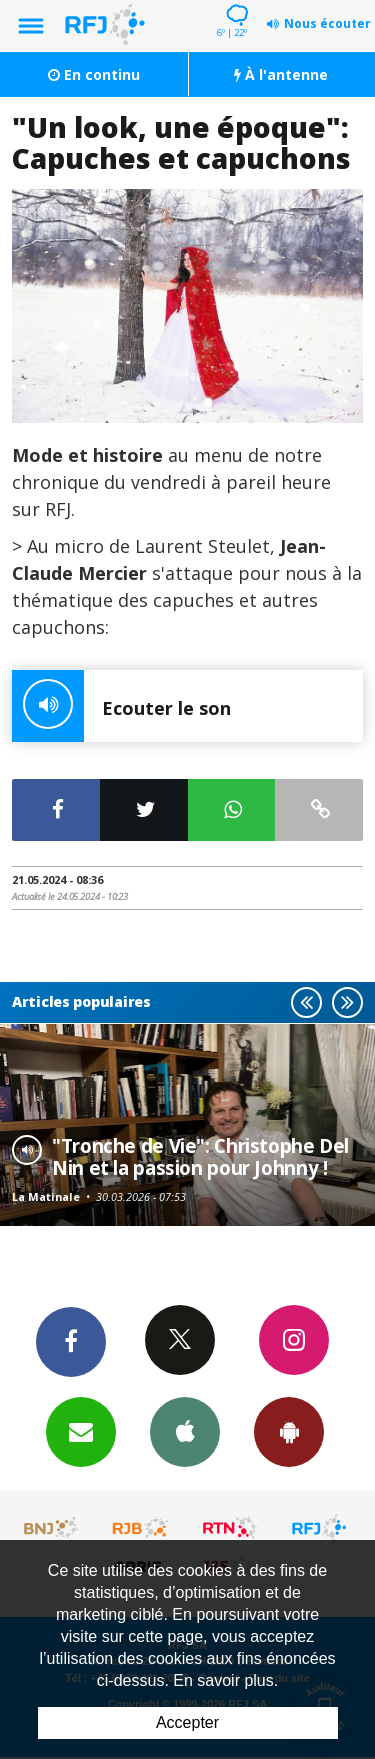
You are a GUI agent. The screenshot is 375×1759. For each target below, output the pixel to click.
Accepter (187, 1722)
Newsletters (81, 1431)
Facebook (71, 1341)
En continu (94, 74)
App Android (289, 1431)
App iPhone (185, 1431)
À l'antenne (281, 74)
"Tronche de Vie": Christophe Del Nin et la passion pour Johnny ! (200, 1156)
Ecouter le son (121, 706)
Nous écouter (327, 23)
